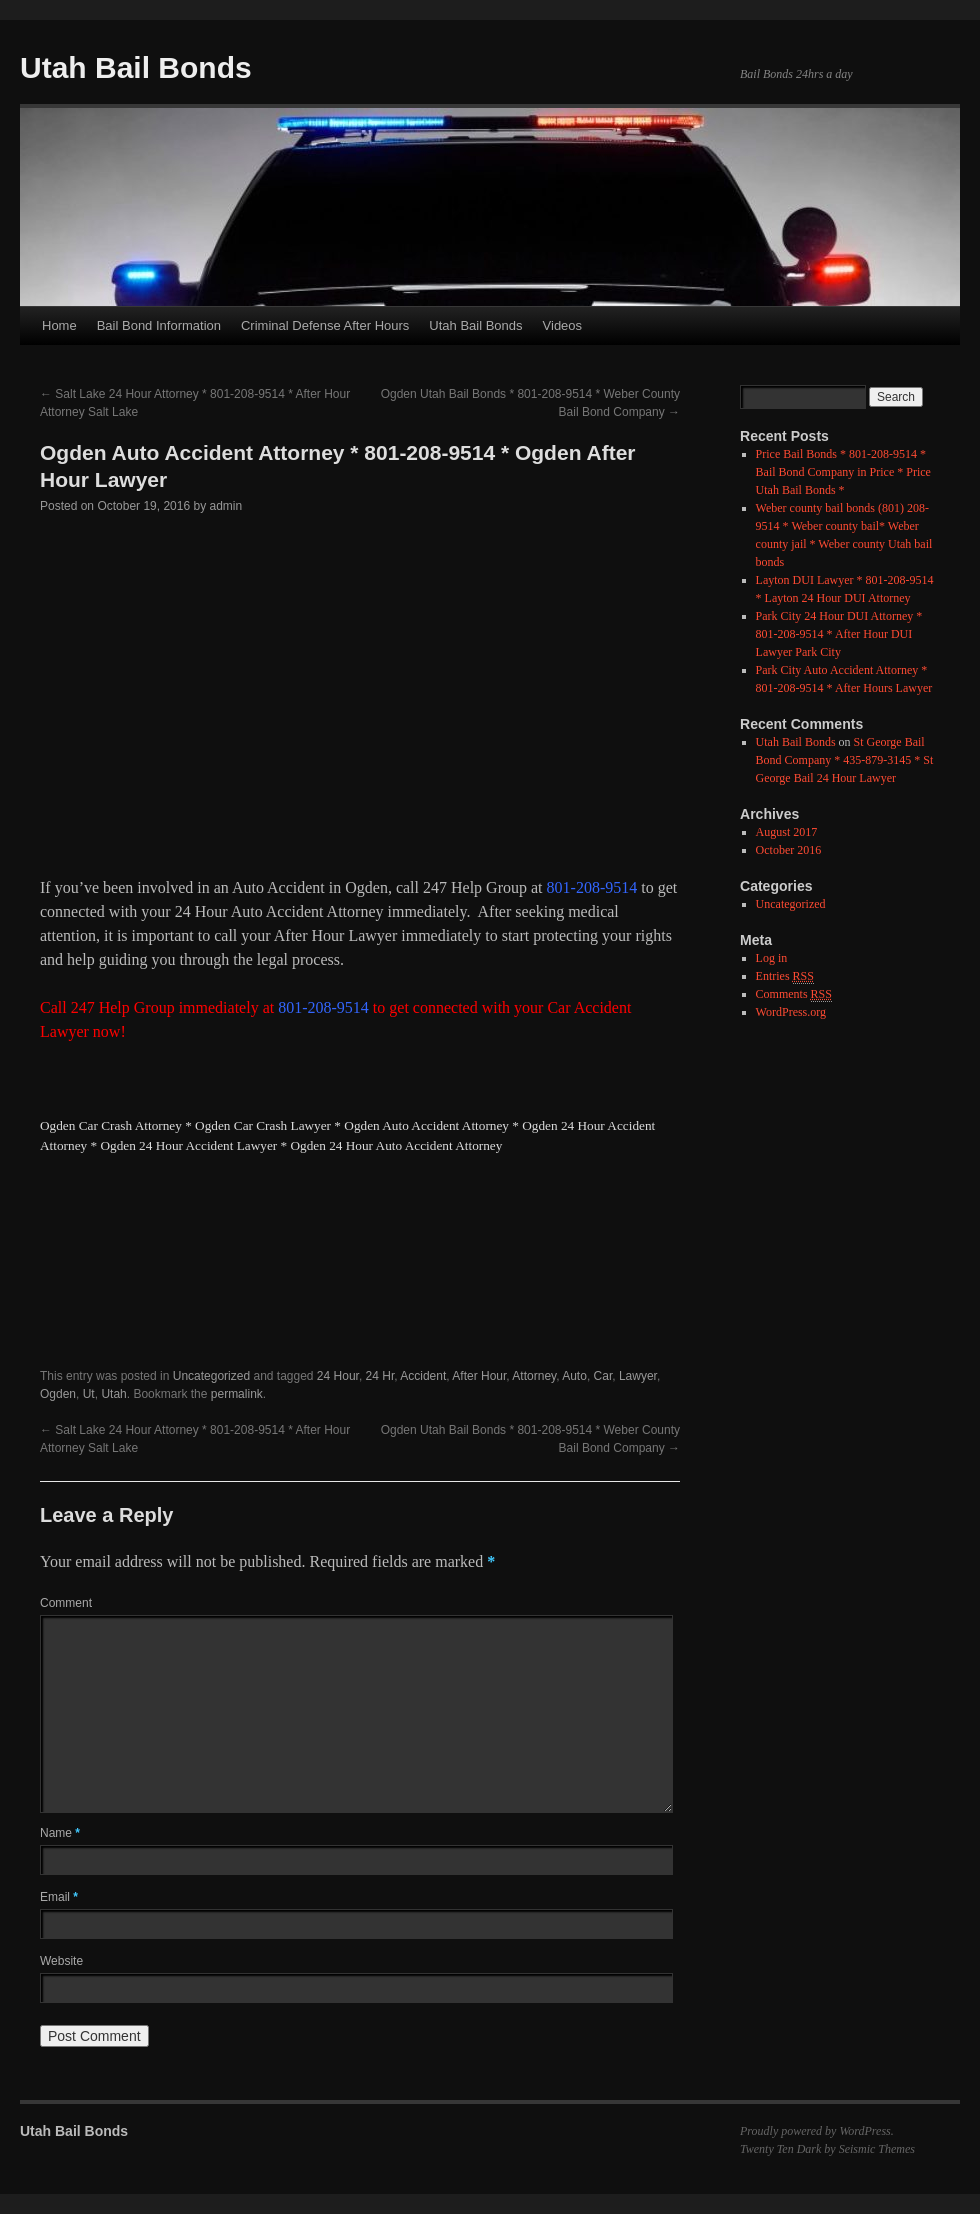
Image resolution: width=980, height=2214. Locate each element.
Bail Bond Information (159, 325)
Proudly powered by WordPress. (817, 2131)
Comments (794, 994)
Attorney (534, 1376)
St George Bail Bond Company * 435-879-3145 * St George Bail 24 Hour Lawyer (845, 760)
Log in (772, 958)
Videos (563, 325)
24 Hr (380, 1376)
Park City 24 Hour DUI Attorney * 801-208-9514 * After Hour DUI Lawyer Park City (839, 634)
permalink (237, 1394)
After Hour (479, 1376)
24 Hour (338, 1376)
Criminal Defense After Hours (325, 325)
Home (59, 325)
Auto (574, 1376)
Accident (423, 1376)
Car (603, 1376)
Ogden (58, 1394)
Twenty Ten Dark (780, 2149)
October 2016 (789, 850)
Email (59, 1897)
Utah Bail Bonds (136, 67)
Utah (113, 1394)
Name (60, 1833)
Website (61, 1961)
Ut (89, 1394)
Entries (785, 976)
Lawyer (638, 1376)
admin (226, 506)
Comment (66, 1603)
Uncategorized (211, 1376)
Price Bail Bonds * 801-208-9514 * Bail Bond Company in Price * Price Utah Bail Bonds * (843, 472)
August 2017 (787, 832)
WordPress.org (791, 1012)
